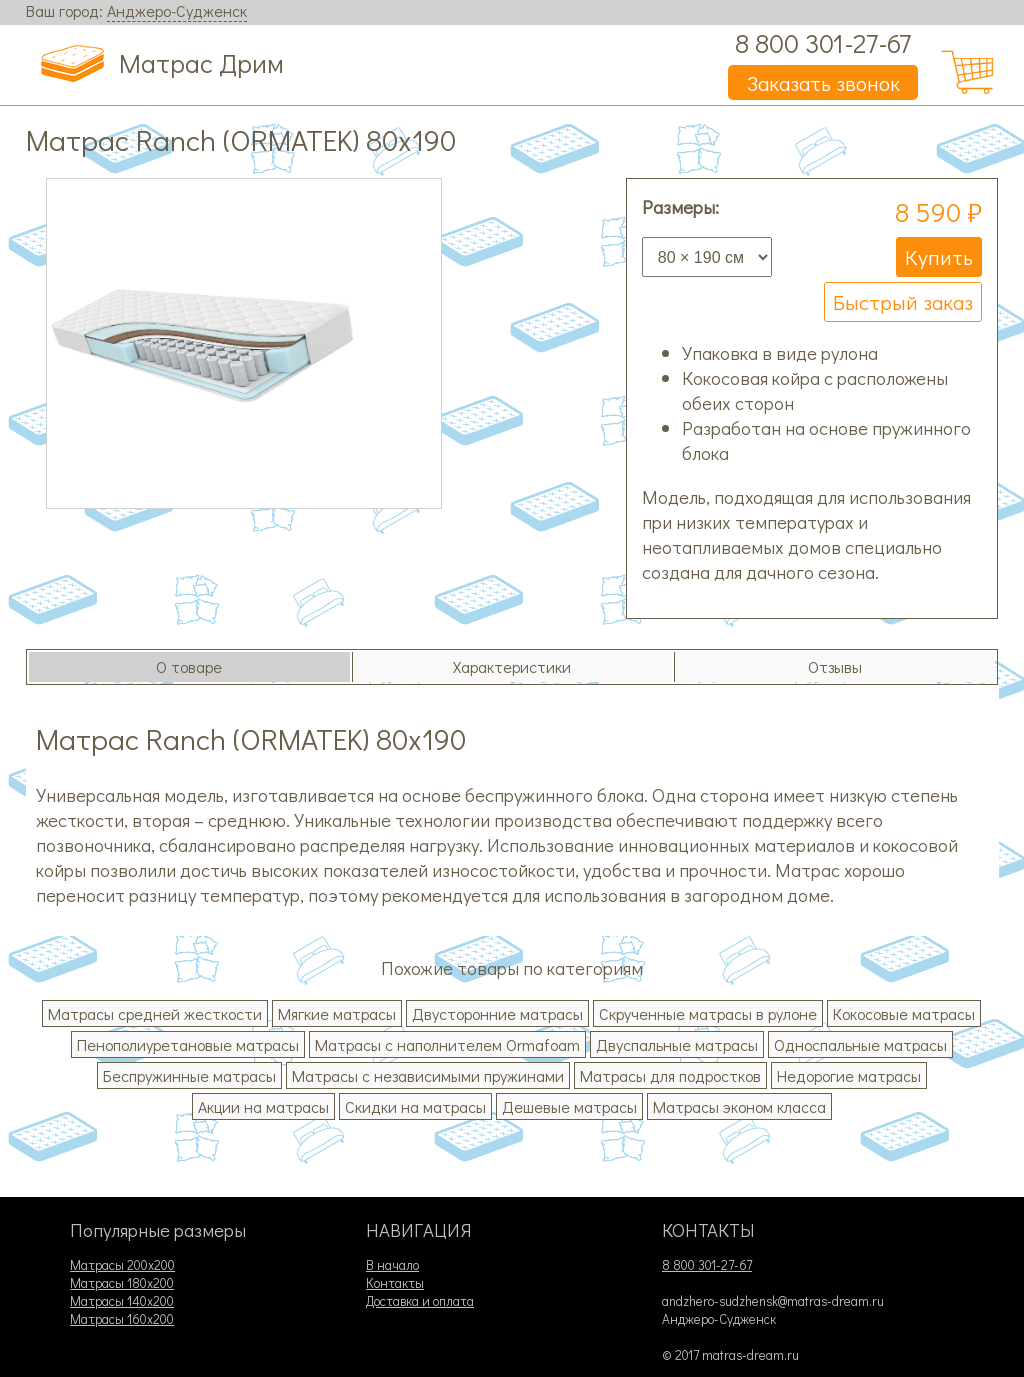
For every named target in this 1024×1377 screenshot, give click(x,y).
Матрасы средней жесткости (155, 1013)
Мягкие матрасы (337, 1013)
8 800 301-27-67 (823, 42)
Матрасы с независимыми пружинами (428, 1075)
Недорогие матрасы (849, 1075)
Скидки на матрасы (415, 1106)
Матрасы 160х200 (122, 1319)
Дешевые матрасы (569, 1106)
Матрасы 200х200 (122, 1265)
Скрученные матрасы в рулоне (708, 1013)
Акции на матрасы (263, 1106)
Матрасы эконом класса (739, 1106)
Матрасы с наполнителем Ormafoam (447, 1044)
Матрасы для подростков (670, 1075)
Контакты (395, 1283)
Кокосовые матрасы (904, 1013)
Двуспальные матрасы (677, 1044)
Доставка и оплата (420, 1301)
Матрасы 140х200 (122, 1301)
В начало (392, 1265)
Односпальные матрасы (860, 1044)
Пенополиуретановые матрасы (188, 1044)
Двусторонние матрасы (497, 1013)
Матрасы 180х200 (122, 1283)
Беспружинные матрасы (189, 1075)
